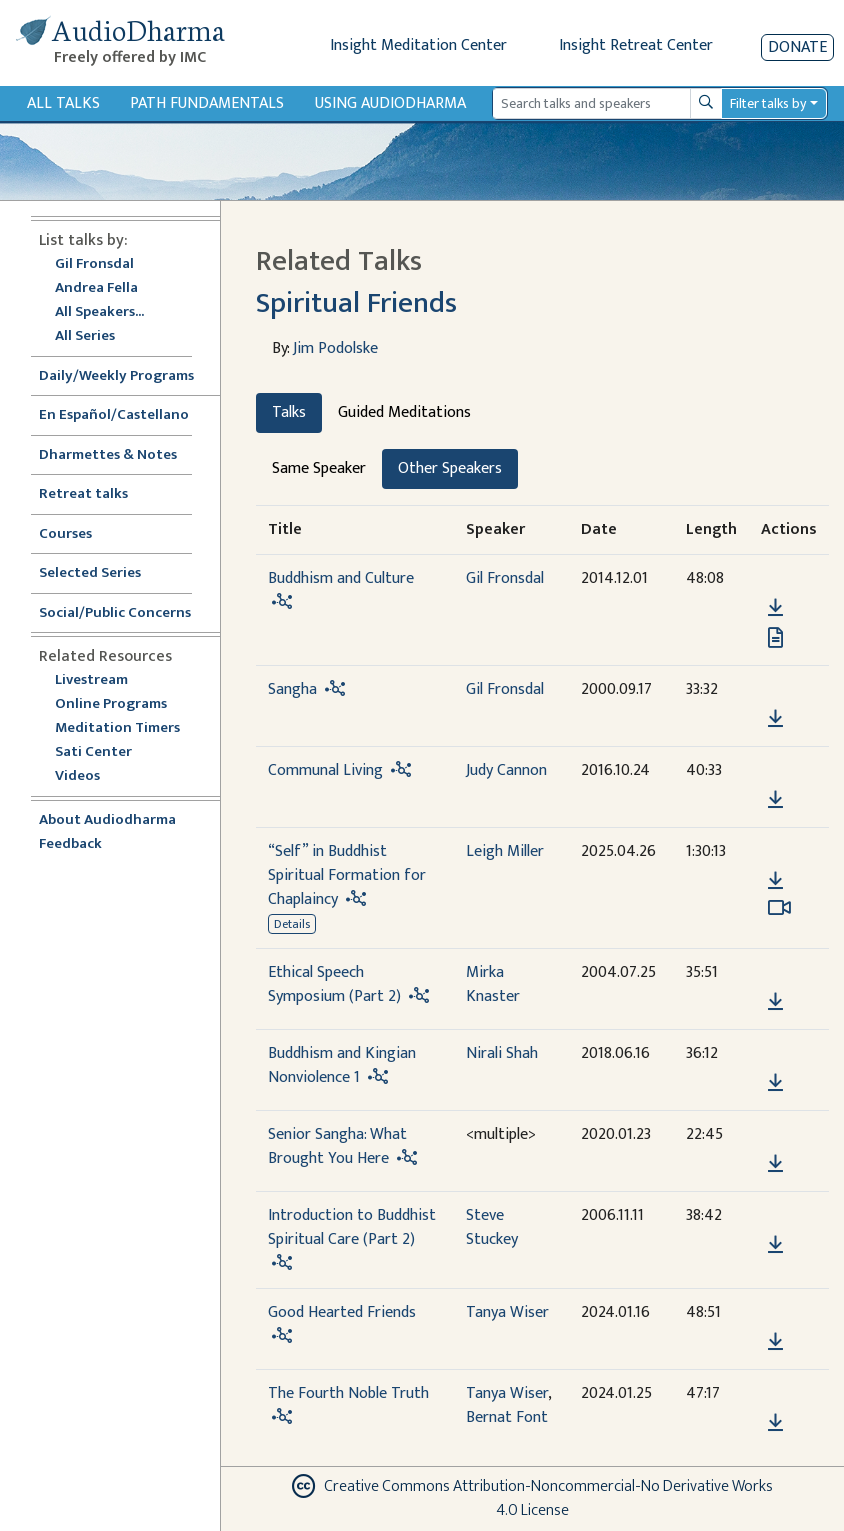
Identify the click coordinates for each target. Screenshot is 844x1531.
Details (292, 924)
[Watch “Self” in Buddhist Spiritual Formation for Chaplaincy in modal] (779, 908)
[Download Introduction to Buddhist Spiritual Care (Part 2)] (775, 1245)
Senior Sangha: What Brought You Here (337, 1146)
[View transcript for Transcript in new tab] (775, 637)
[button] (775, 579)
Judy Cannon (506, 770)
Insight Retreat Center (636, 45)
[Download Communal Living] (775, 800)
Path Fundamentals (207, 103)
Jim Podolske (335, 348)
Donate (797, 47)
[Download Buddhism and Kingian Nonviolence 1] (775, 1083)
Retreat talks (83, 494)
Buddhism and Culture (341, 578)
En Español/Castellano (114, 415)
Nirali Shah (502, 1053)
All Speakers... (99, 312)
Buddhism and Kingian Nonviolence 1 (342, 1065)
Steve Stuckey (492, 1227)
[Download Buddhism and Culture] (775, 608)
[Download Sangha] (775, 719)
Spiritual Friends (356, 303)
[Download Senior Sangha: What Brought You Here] (775, 1164)
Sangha (292, 689)
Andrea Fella (96, 288)
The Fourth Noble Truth (348, 1393)
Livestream (91, 680)
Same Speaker (319, 468)
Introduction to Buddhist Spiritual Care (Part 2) (352, 1227)
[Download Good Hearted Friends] (775, 1342)
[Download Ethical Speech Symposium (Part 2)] (775, 1002)
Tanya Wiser (507, 1312)
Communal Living (325, 770)
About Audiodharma (107, 820)
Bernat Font (507, 1417)
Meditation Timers (117, 728)
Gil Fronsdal (94, 264)
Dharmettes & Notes (108, 455)
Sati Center (93, 752)
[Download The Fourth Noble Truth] (775, 1423)
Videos (88, 776)
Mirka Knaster (493, 984)
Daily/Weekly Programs (127, 376)
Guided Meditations (404, 412)
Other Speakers (450, 468)
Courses (65, 534)
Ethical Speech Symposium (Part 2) (334, 984)
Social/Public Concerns (115, 613)
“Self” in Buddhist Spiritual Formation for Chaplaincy (347, 875)
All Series (85, 336)
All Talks (63, 103)
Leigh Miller (505, 851)
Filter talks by (768, 103)
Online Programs (111, 704)
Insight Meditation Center (418, 45)
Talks (289, 412)
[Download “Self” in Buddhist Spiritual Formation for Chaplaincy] (775, 881)
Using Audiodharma (390, 103)
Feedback (70, 844)
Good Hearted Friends (342, 1312)
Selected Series (102, 573)
